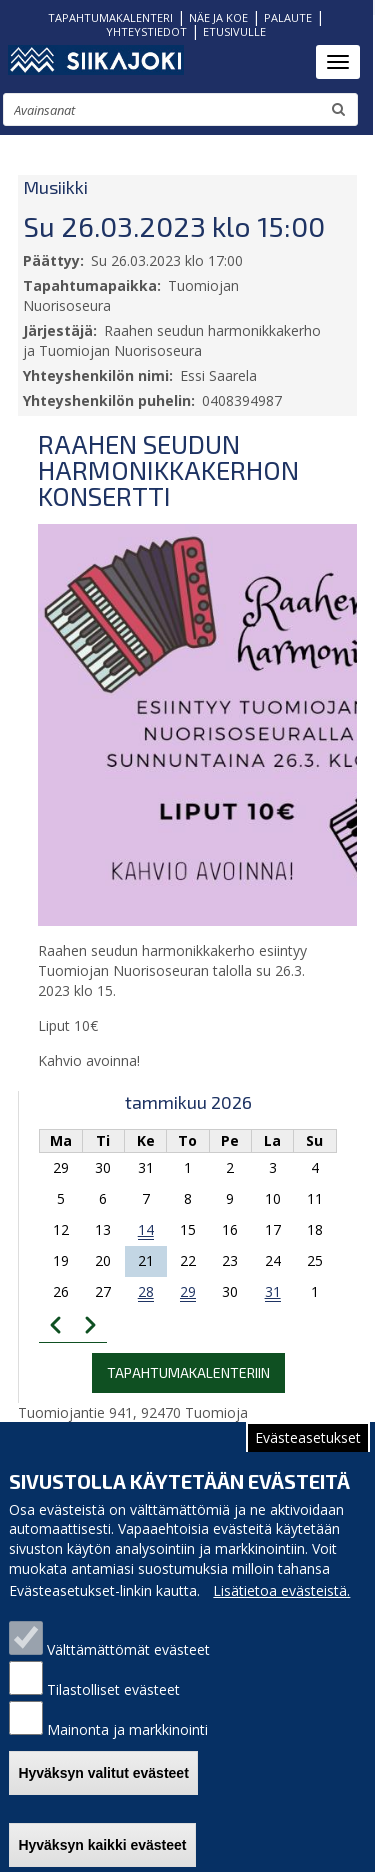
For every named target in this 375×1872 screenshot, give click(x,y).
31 (273, 1291)
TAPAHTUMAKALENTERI (110, 17)
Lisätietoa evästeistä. (281, 1612)
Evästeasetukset (308, 1459)
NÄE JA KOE (218, 17)
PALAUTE (288, 17)
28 (146, 1291)
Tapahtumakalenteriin (188, 1372)
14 (146, 1229)
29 (188, 1291)
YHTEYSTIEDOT (146, 31)
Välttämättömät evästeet (128, 1671)
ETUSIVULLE (234, 31)
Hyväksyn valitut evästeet (103, 1795)
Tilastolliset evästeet (113, 1711)
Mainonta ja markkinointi (127, 1751)
